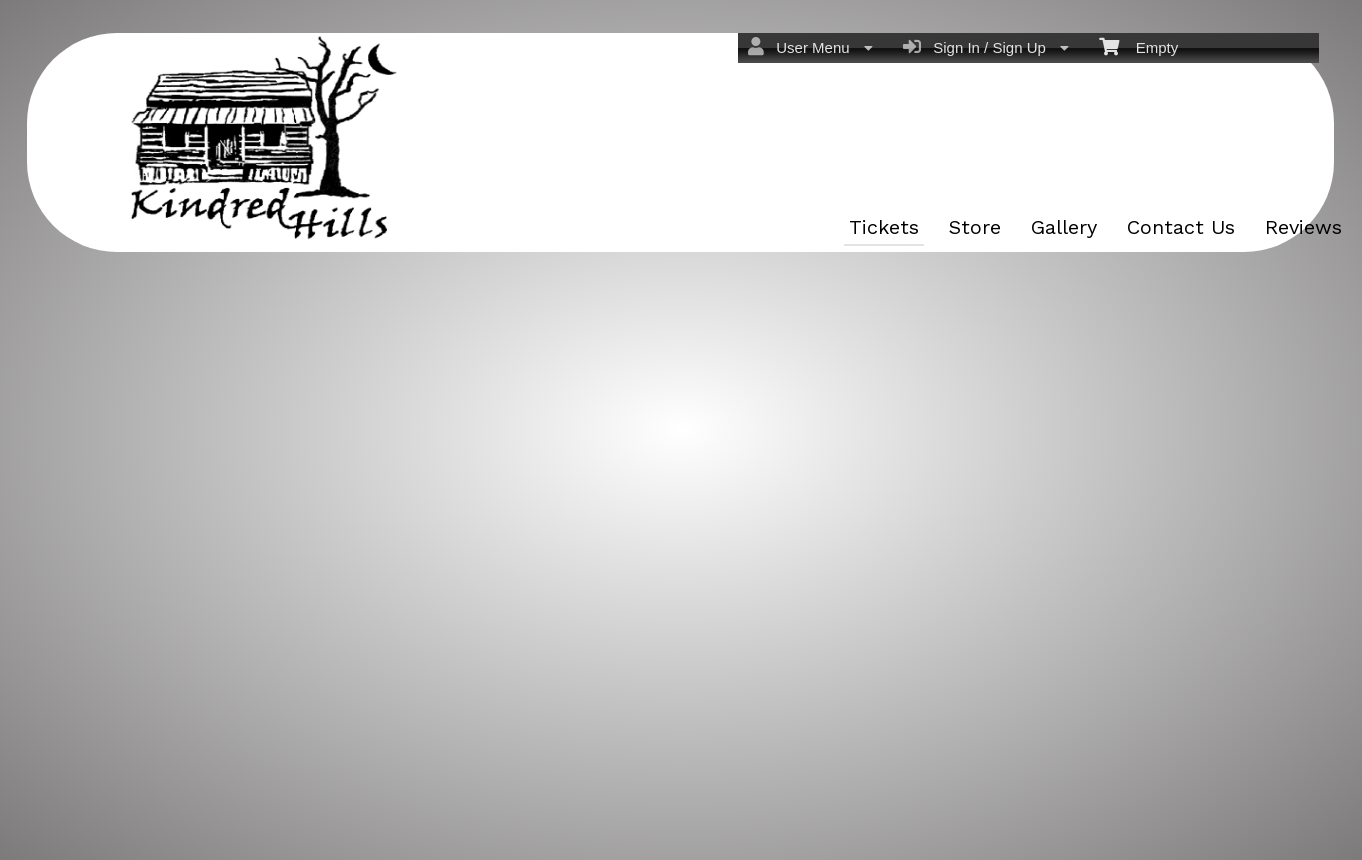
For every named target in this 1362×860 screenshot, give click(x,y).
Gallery (1064, 227)
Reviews (1303, 227)
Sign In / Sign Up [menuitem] (986, 47)
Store (975, 227)
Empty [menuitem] (1138, 46)
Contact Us (1181, 227)
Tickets (884, 227)
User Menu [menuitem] (810, 47)
